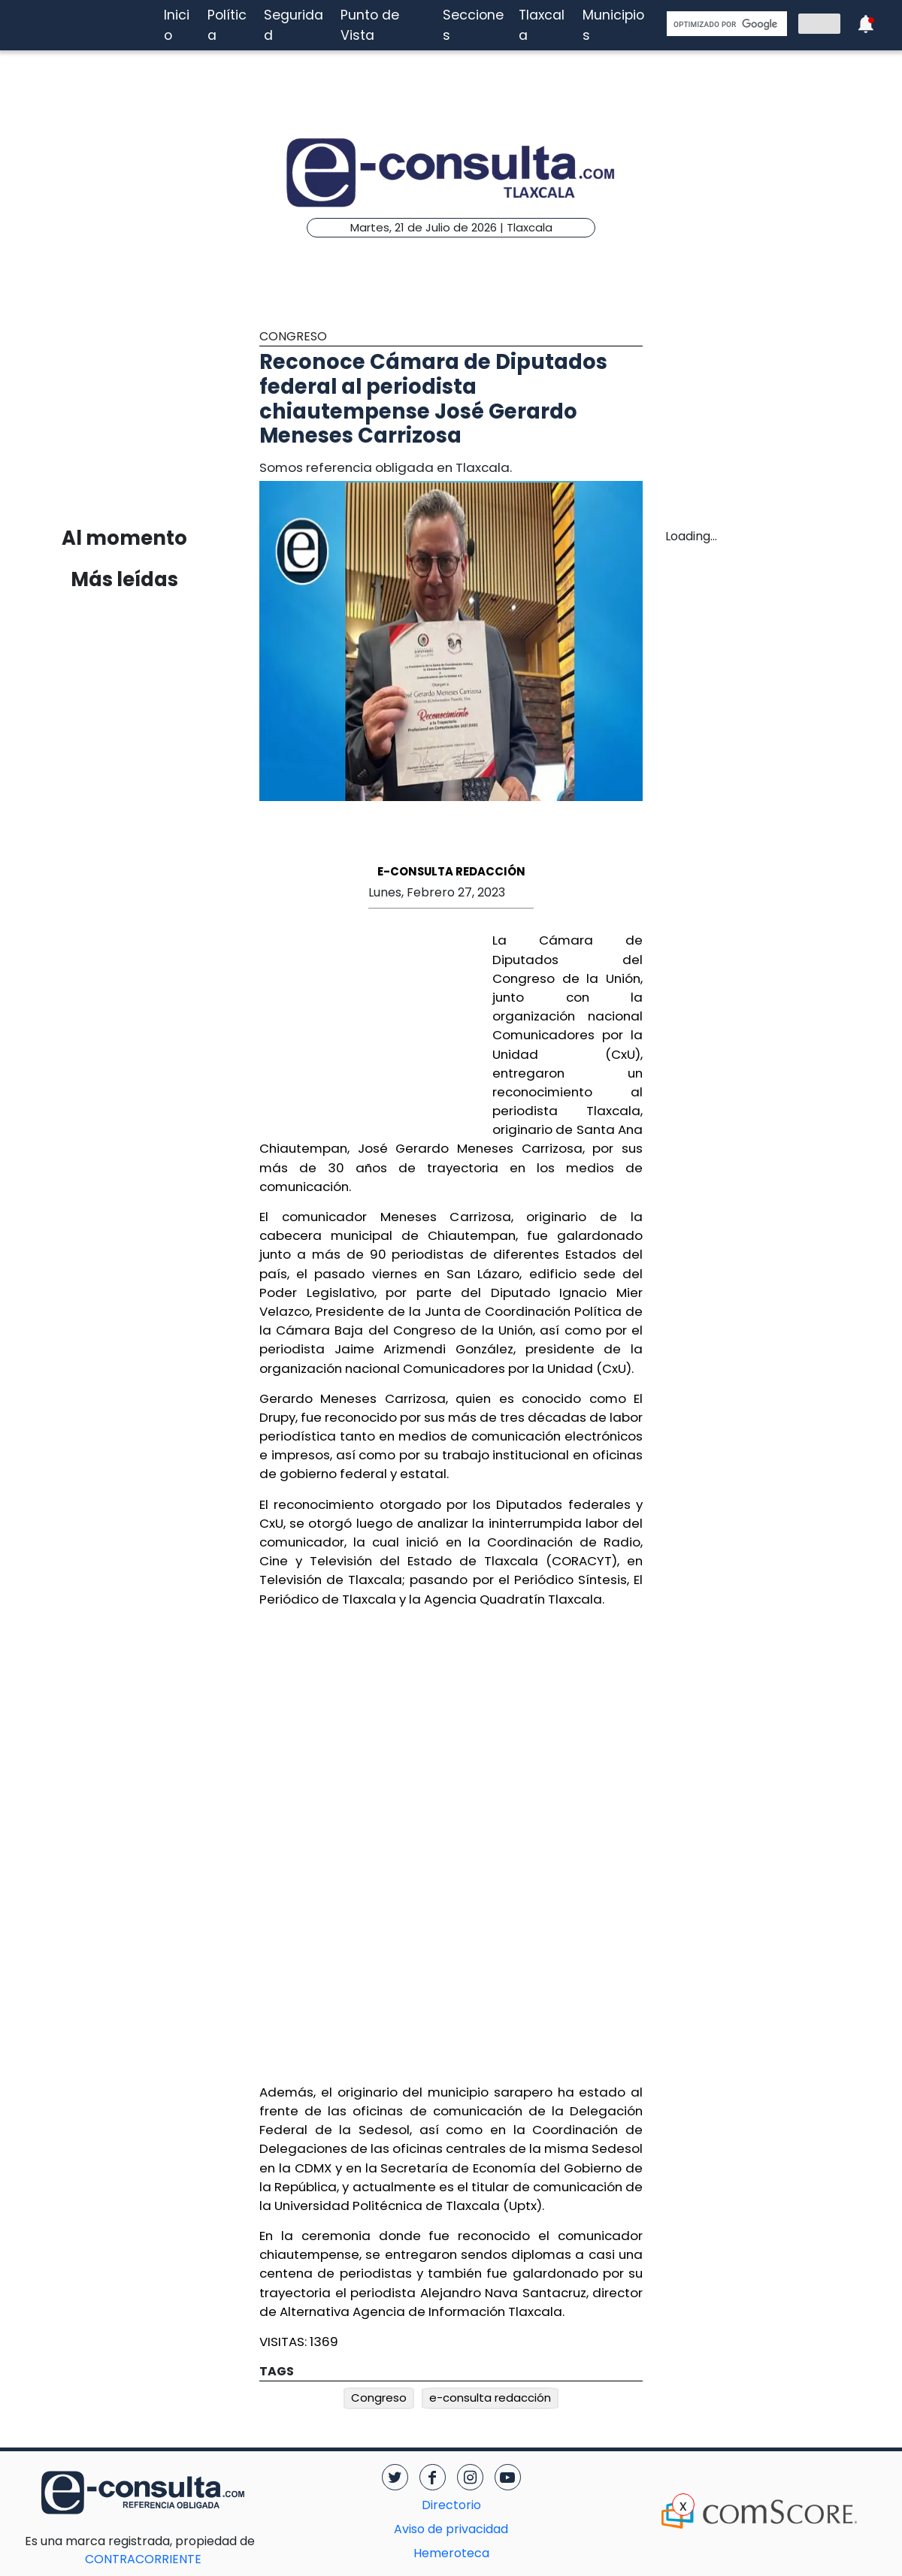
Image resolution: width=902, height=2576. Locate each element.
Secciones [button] (473, 25)
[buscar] (725, 24)
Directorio (451, 2505)
